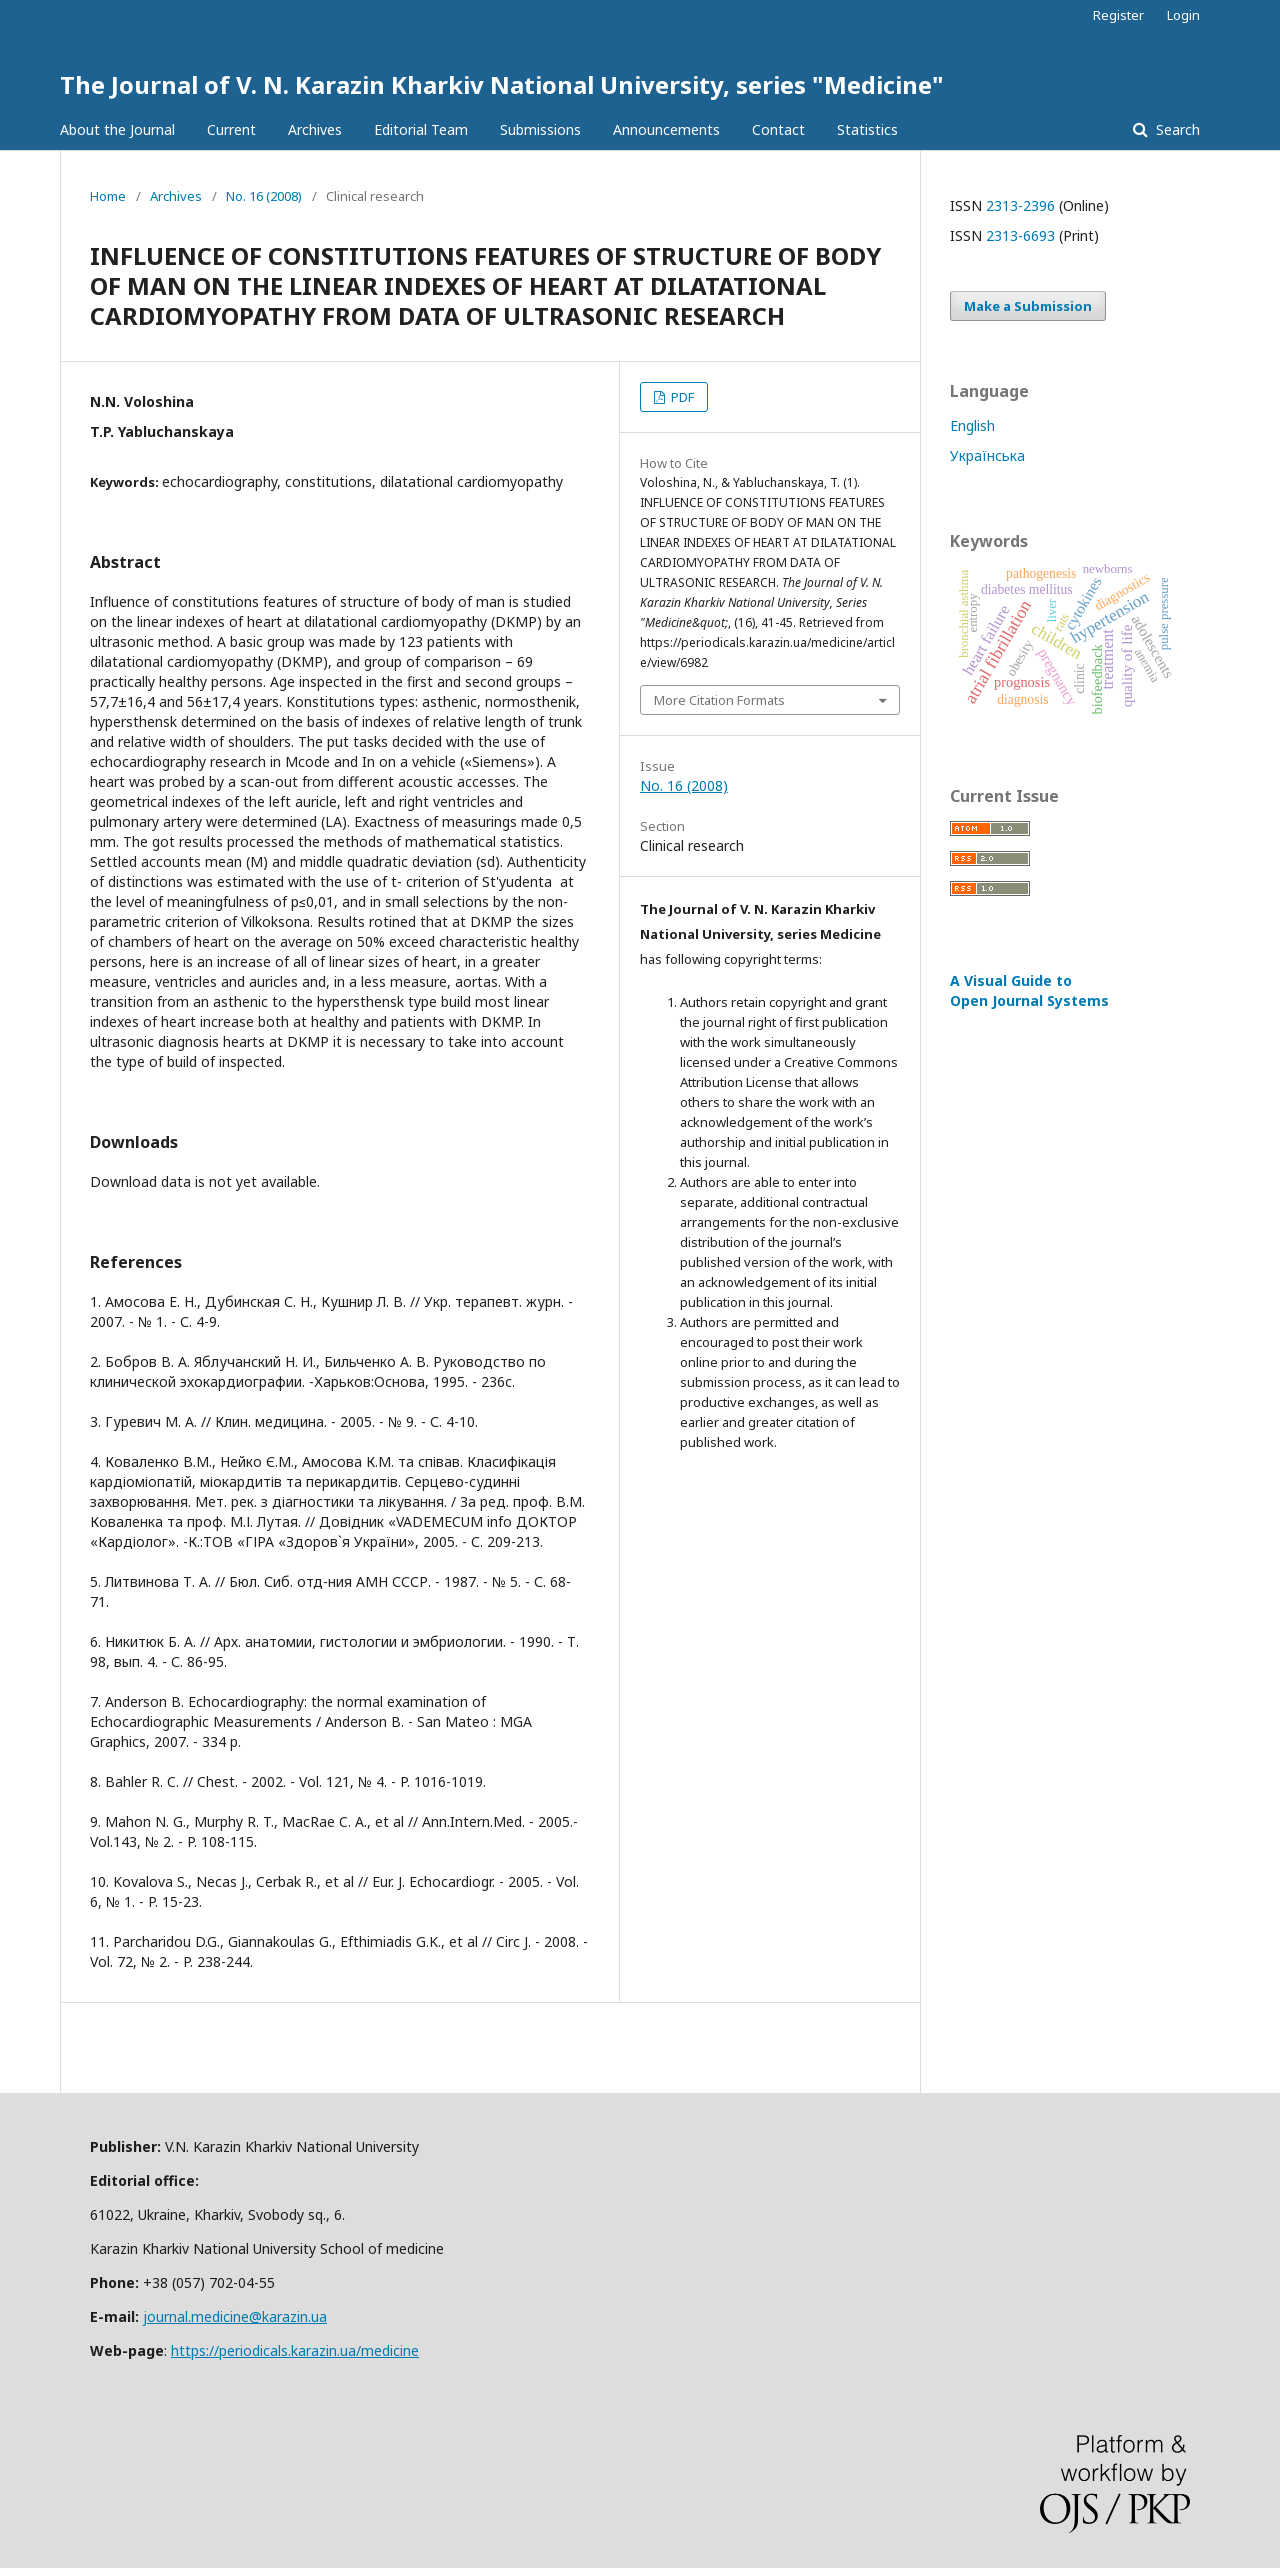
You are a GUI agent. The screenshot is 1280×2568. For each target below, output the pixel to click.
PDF (681, 397)
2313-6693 (1020, 235)
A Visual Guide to (1029, 990)
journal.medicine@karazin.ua (235, 2316)
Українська (987, 455)
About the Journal (117, 129)
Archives (315, 129)
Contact (778, 129)
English (972, 425)
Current (231, 129)
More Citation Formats (719, 700)
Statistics (867, 129)
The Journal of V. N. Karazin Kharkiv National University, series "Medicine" (502, 84)
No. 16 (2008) (264, 196)
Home (108, 196)
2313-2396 (1020, 205)
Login (1183, 15)
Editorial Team (421, 129)
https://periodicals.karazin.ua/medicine (295, 2350)
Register (1118, 15)
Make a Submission (1028, 306)
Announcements (666, 129)
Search (1176, 129)
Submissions (540, 129)
